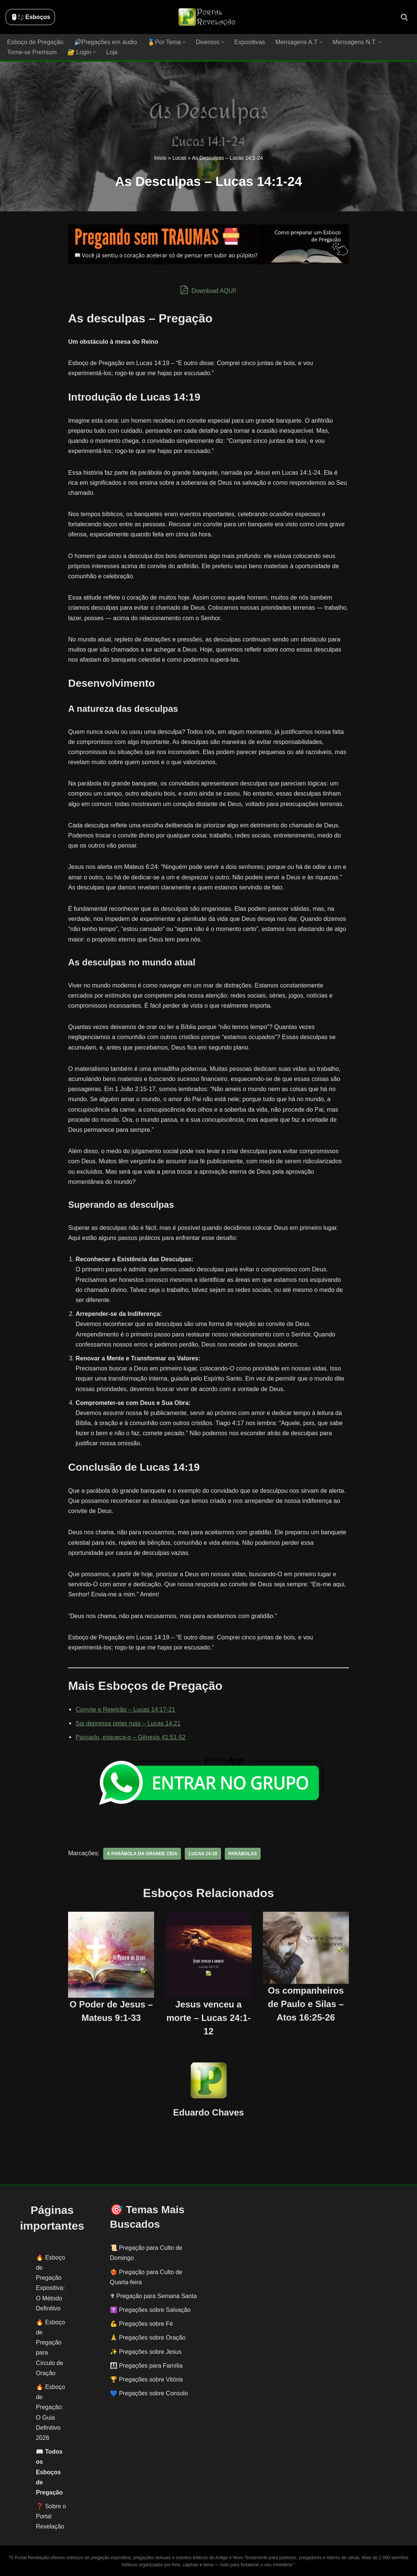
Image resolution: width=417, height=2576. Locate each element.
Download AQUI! (208, 290)
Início (160, 158)
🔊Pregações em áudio (104, 42)
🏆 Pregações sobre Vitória (146, 2379)
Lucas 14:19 (201, 1853)
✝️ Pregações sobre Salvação (150, 2309)
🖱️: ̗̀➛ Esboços (30, 17)
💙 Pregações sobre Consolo (149, 2393)
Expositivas (247, 42)
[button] (182, 42)
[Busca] (404, 17)
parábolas (241, 1853)
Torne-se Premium (31, 52)
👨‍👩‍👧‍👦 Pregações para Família (146, 2365)
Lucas (179, 158)
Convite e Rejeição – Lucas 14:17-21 (125, 1709)
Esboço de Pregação (35, 42)
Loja (110, 52)
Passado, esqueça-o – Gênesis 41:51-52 (130, 1737)
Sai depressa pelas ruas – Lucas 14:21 (127, 1723)
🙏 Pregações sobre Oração (147, 2337)
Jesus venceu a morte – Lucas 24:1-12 (208, 2017)
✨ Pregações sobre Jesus (146, 2351)
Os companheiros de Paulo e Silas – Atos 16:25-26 (306, 2003)
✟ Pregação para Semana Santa (153, 2295)
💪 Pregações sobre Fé (141, 2323)
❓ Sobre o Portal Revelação (51, 2516)
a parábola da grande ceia (141, 1853)
